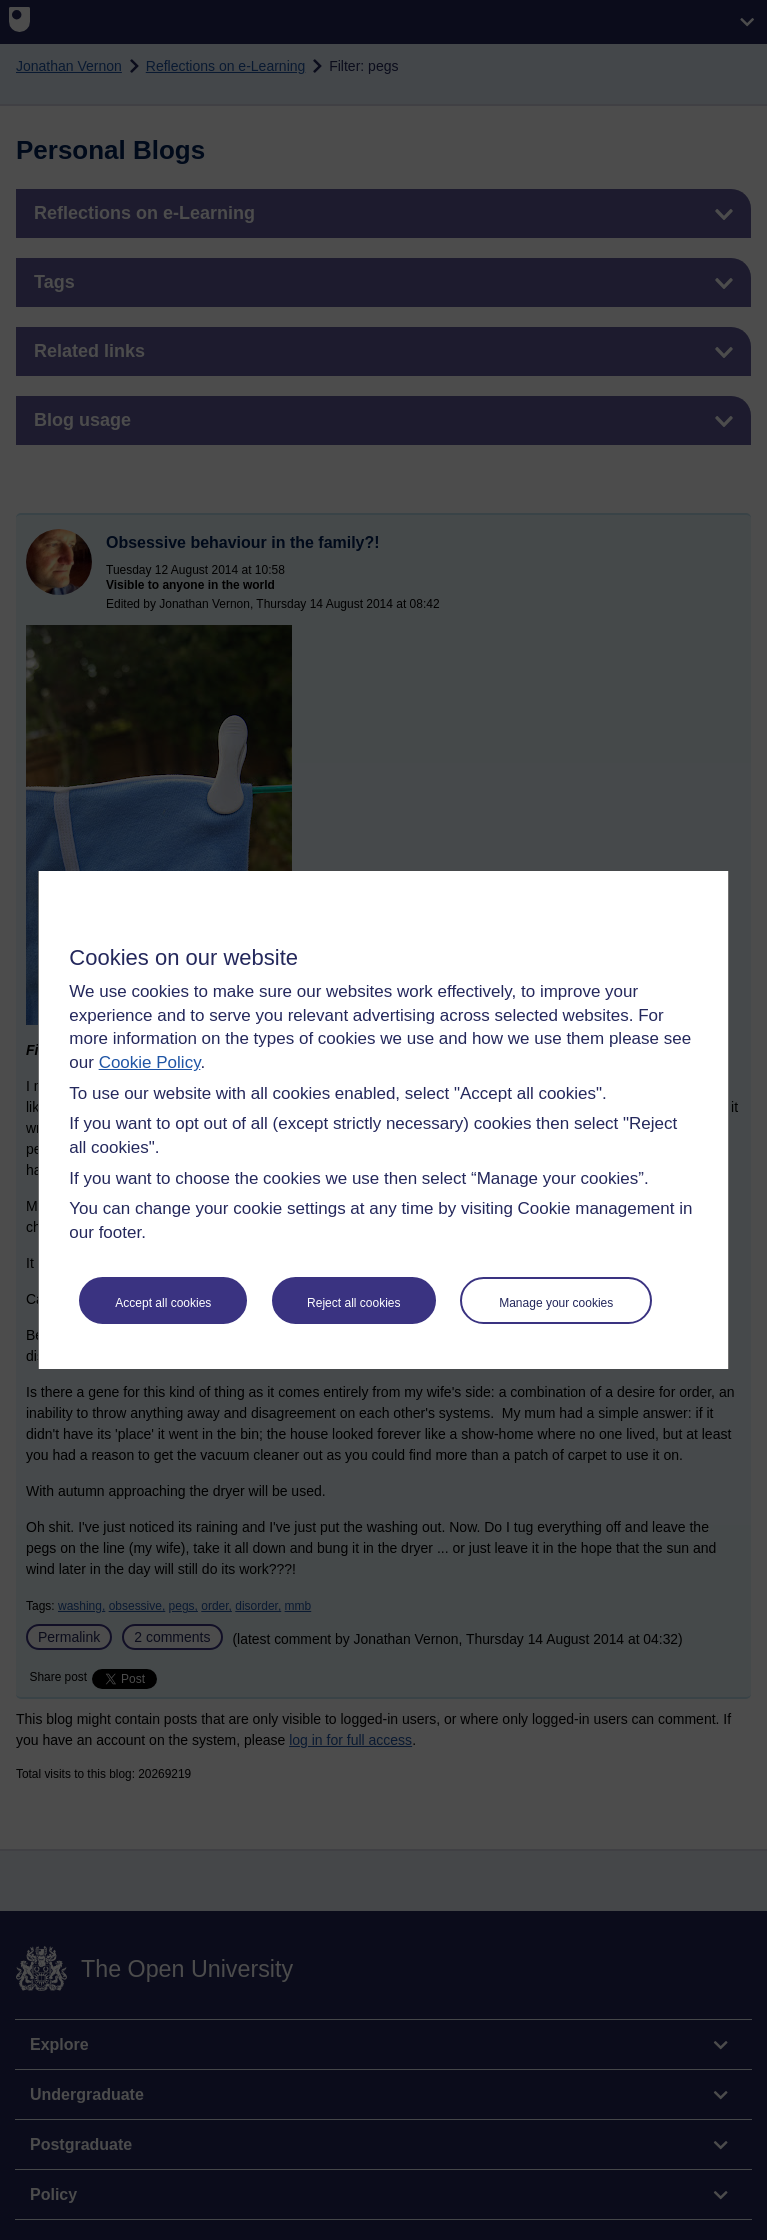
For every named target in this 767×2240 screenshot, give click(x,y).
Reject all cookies (353, 1303)
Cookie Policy (150, 1062)
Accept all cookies (163, 1303)
